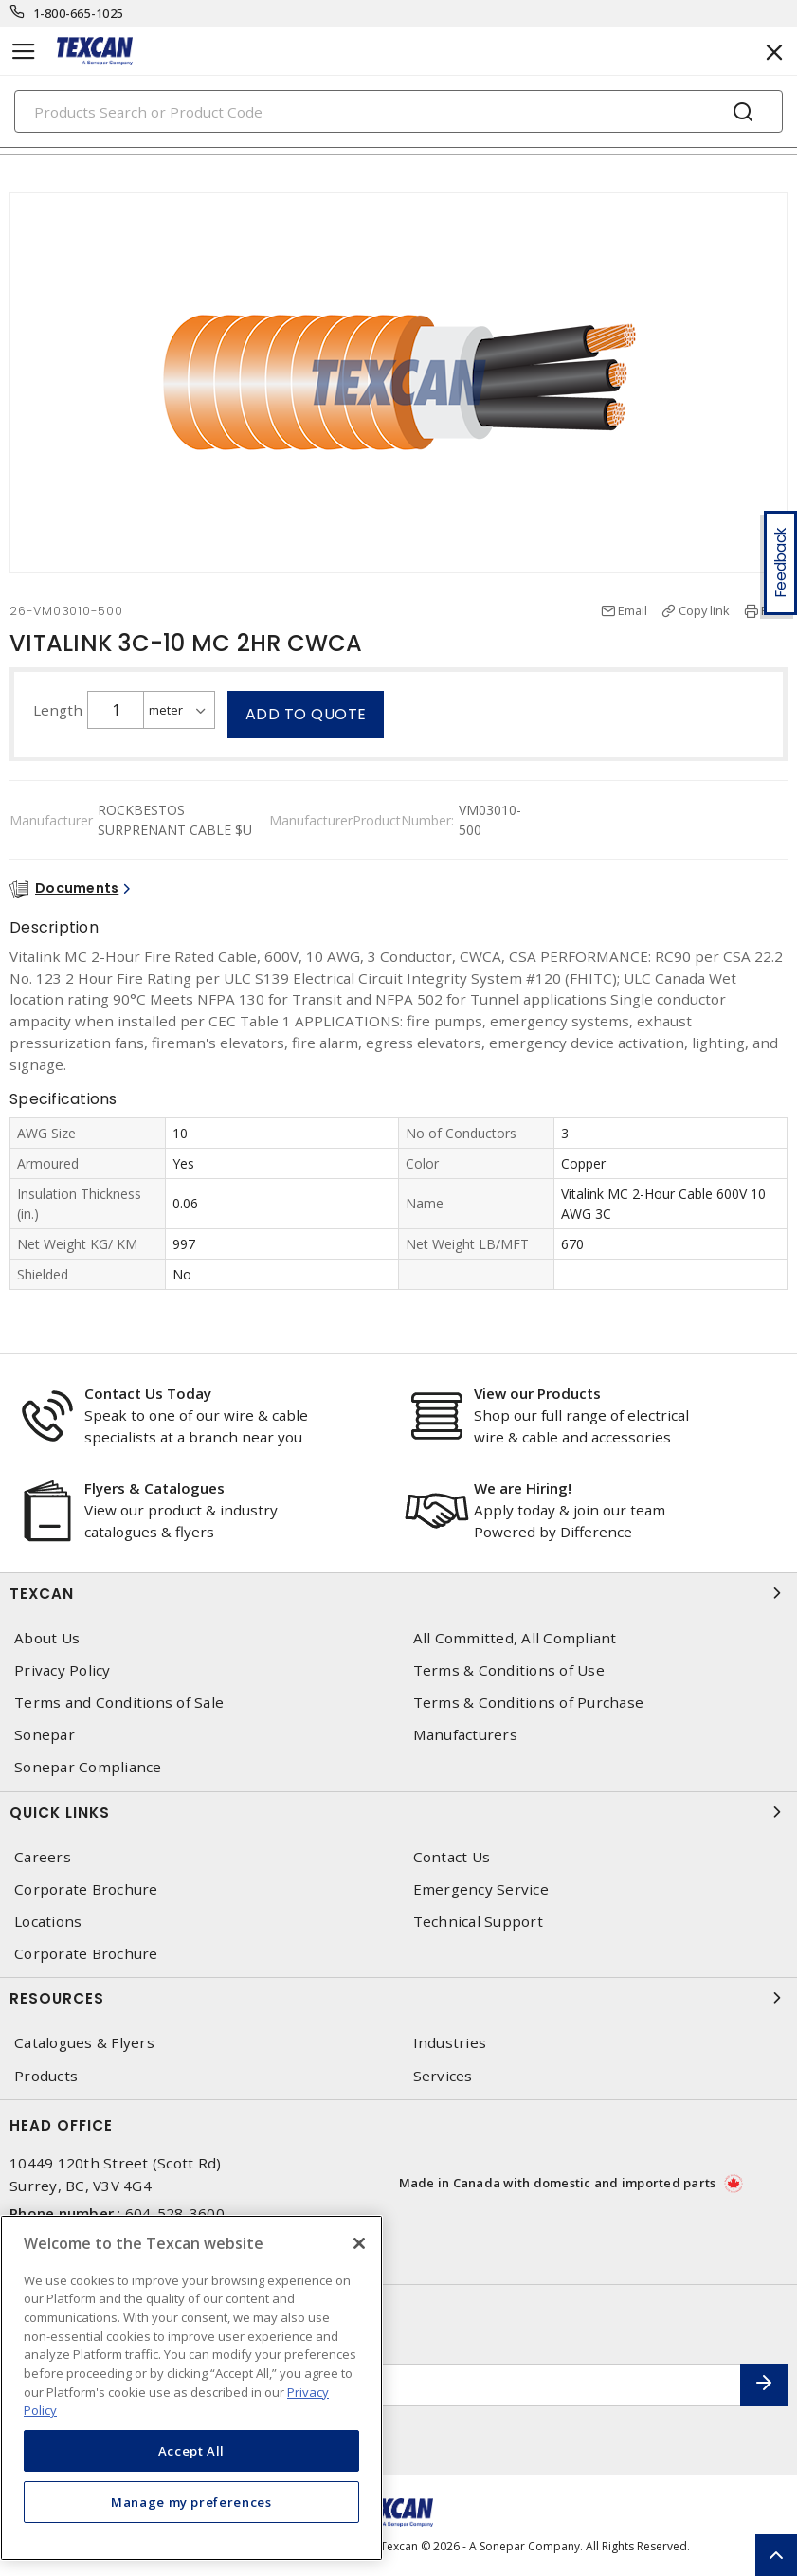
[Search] (398, 111)
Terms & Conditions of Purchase (528, 1703)
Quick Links (398, 1812)
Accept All (192, 2450)
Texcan (398, 1593)
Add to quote (306, 714)
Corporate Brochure (86, 1889)
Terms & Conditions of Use (509, 1670)
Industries (450, 2043)
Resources (398, 1997)
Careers (42, 1857)
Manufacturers (465, 1735)
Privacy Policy (62, 1670)
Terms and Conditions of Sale (119, 1703)
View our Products (537, 1393)
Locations (48, 1922)
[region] (191, 2388)
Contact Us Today (147, 1393)
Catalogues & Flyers (84, 2043)
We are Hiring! (522, 1487)
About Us (47, 1638)
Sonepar (44, 1735)
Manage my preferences (191, 2502)
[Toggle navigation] (23, 51)
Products (46, 2076)
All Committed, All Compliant (515, 1638)
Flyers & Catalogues (154, 1487)
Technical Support (478, 1922)
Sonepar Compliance (88, 1767)
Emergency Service (481, 1889)
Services (443, 2076)
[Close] (359, 2243)
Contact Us (452, 1857)
